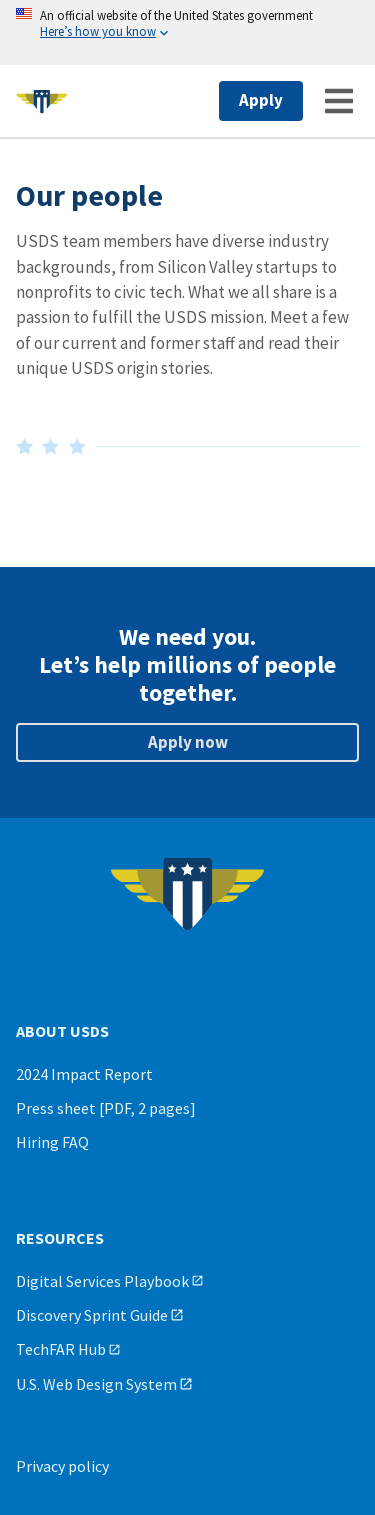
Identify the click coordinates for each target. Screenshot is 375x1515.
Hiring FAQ (52, 1142)
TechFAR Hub (61, 1349)
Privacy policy (62, 1466)
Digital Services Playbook (102, 1281)
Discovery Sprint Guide (92, 1315)
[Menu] (339, 101)
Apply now (188, 742)
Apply (261, 100)
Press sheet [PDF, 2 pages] (106, 1108)
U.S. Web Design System (96, 1384)
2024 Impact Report (84, 1074)
